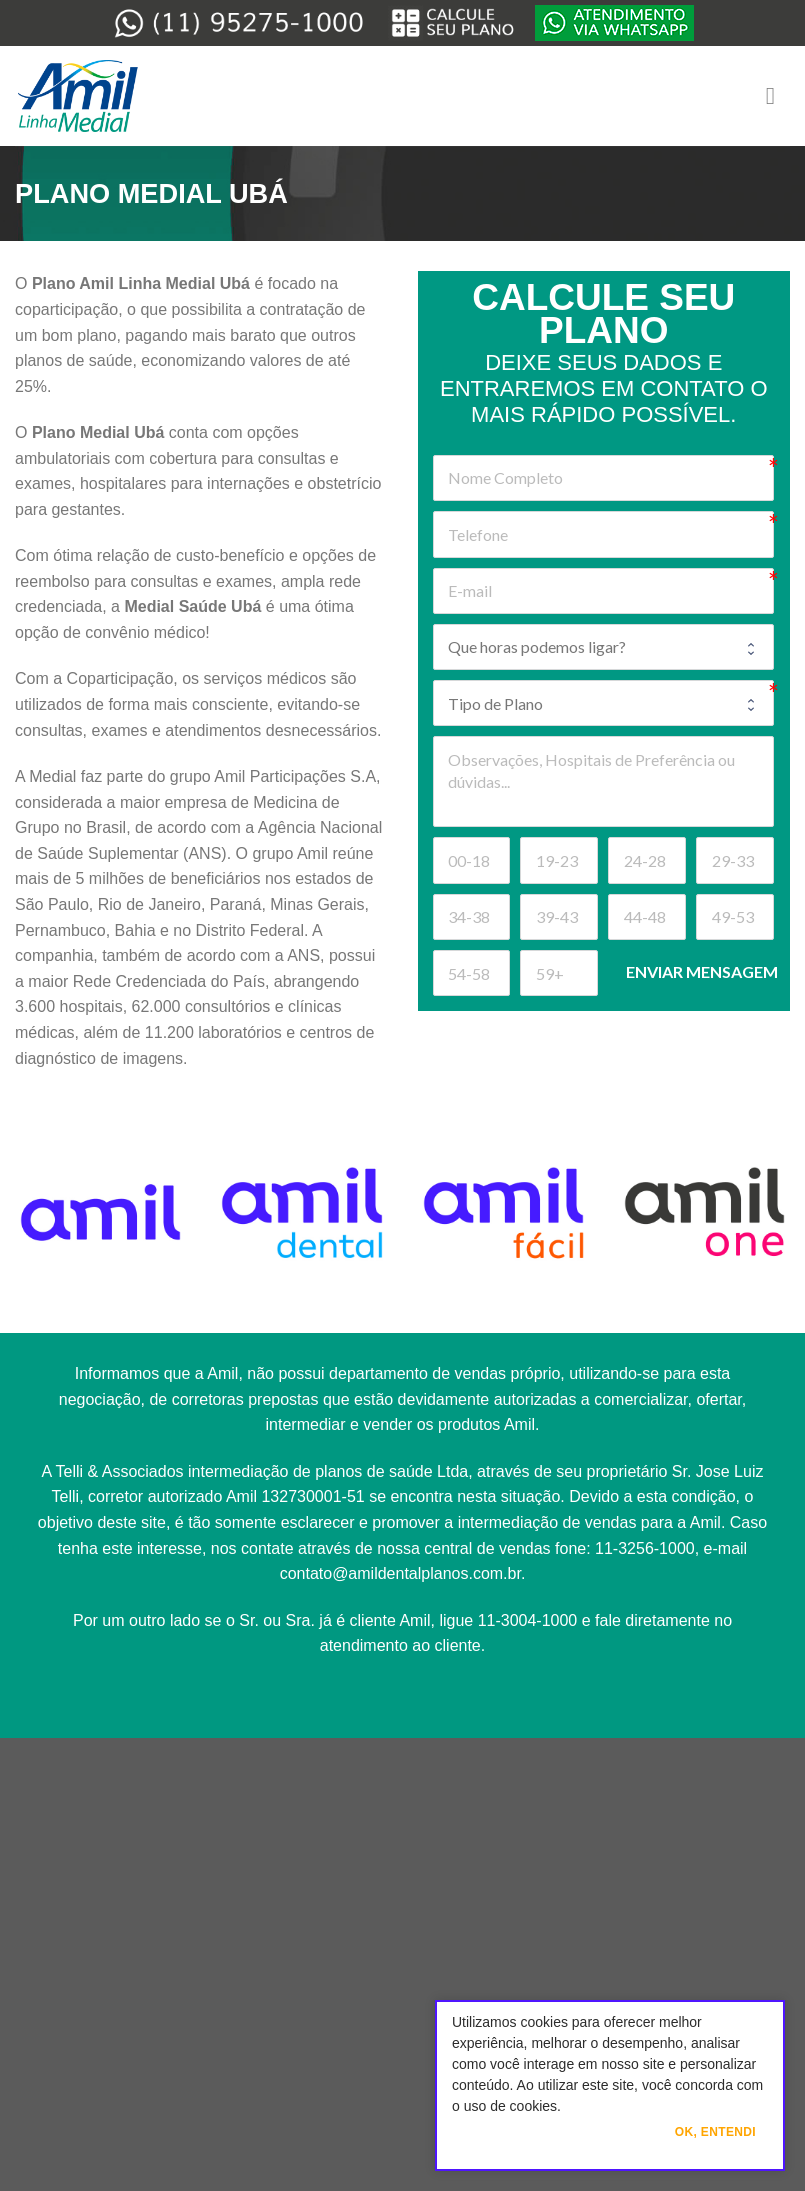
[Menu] (778, 95)
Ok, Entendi (715, 2132)
